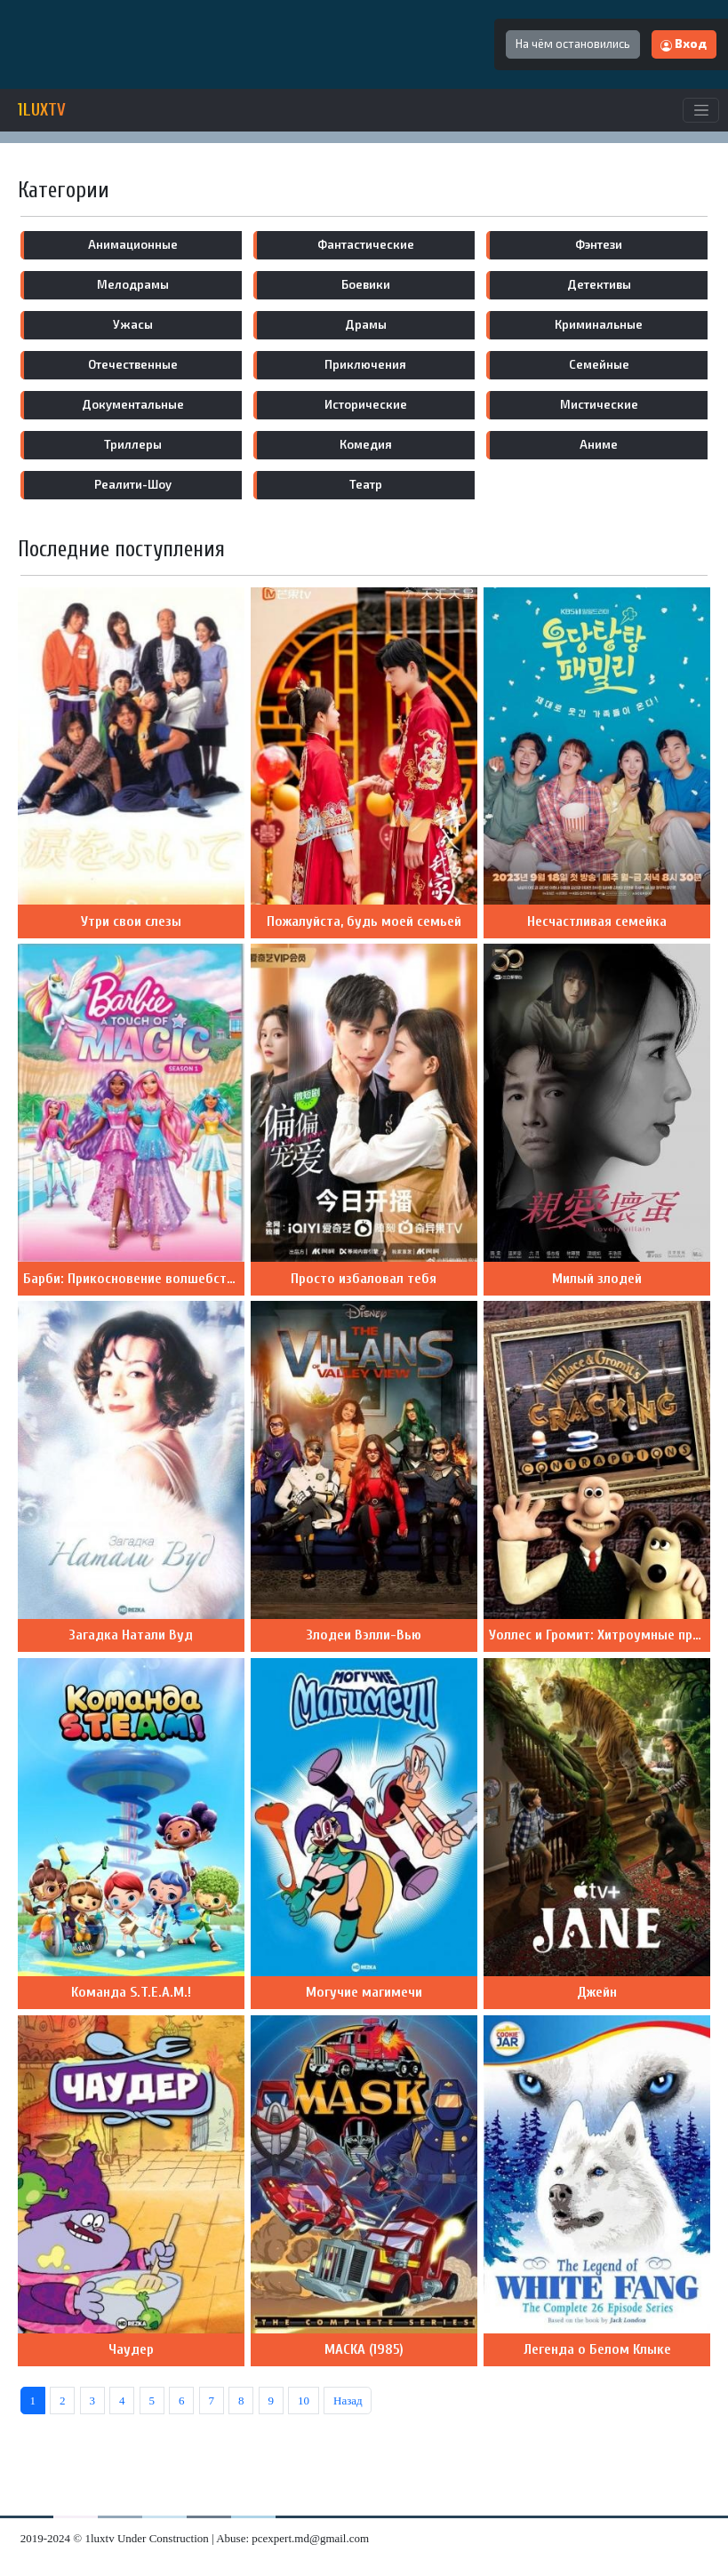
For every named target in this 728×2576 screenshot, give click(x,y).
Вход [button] (683, 43)
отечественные (133, 364)
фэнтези (598, 244)
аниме (599, 444)
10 (303, 2400)
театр (365, 484)
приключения (365, 364)
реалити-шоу (133, 484)
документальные (133, 404)
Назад (348, 2400)
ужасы (133, 324)
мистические (599, 404)
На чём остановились (573, 43)
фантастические (365, 244)
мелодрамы (133, 284)
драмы (366, 324)
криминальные (599, 324)
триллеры (133, 444)
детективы (599, 284)
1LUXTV (42, 110)
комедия (366, 444)
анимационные (133, 244)
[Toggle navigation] (701, 110)
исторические (365, 404)
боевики (365, 284)
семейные (599, 364)
